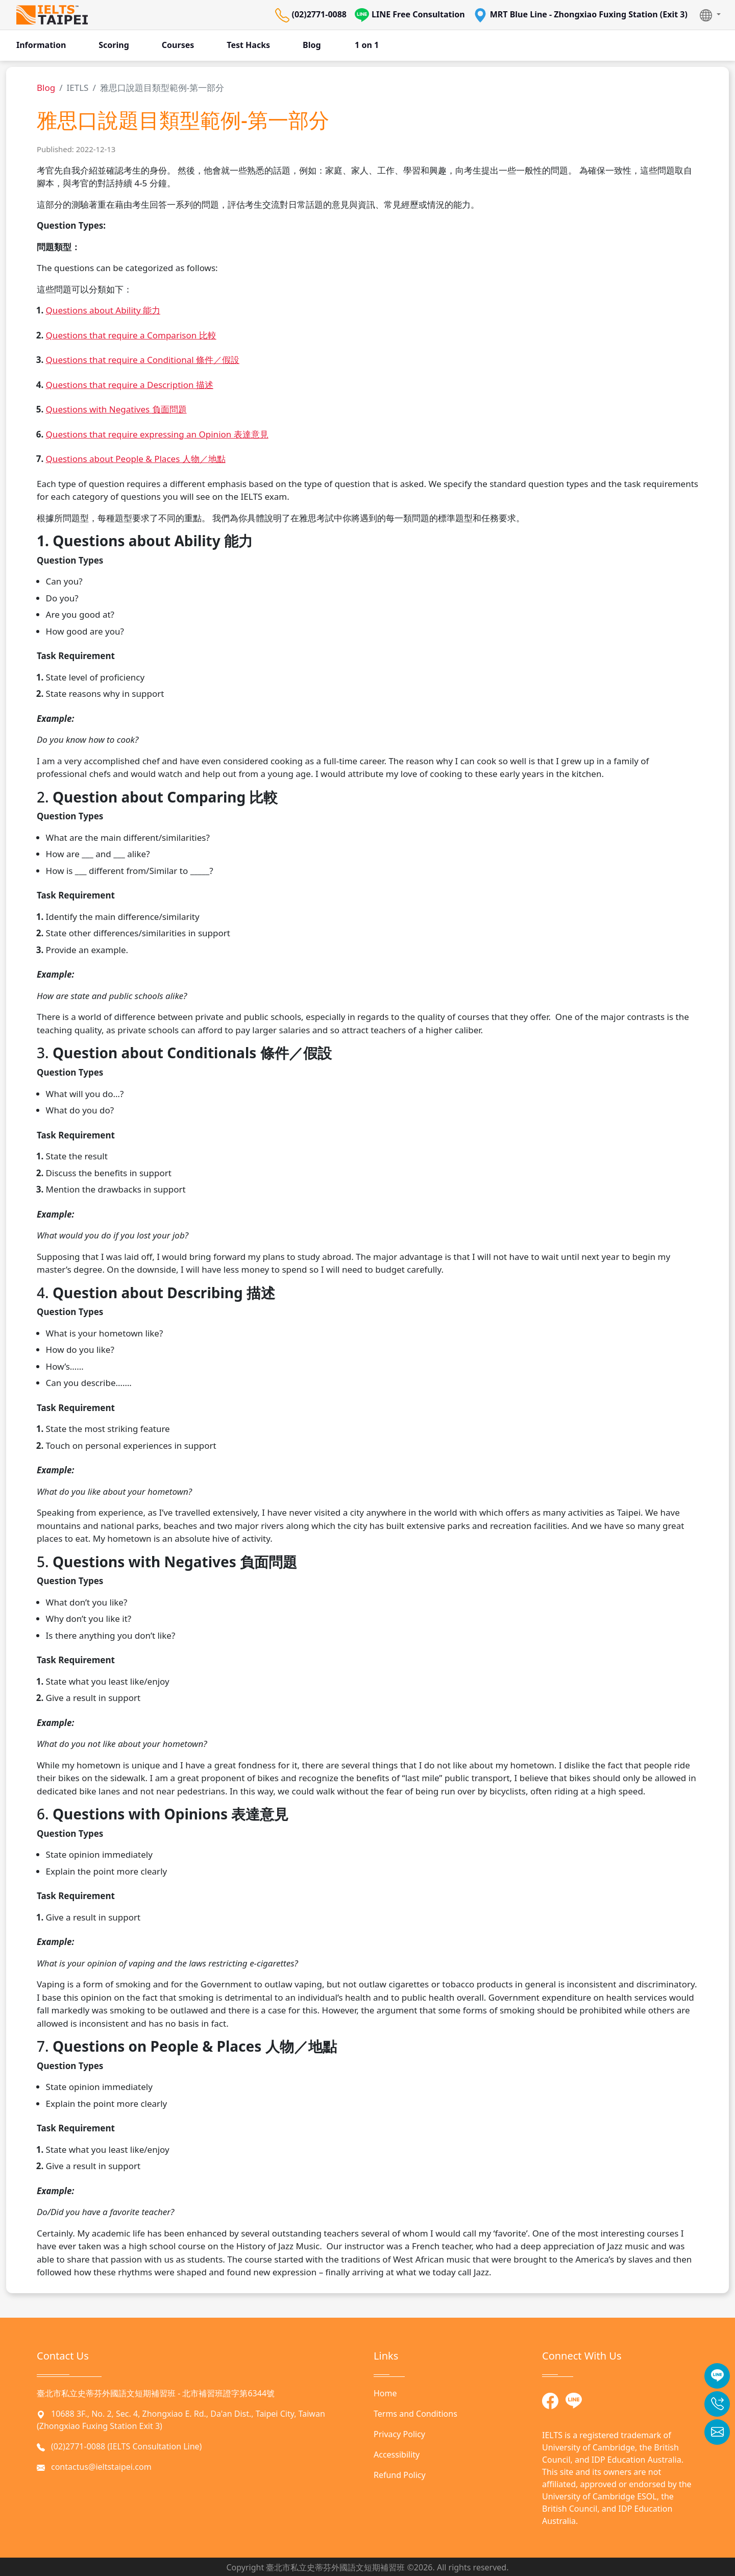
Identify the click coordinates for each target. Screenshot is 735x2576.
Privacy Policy (399, 2434)
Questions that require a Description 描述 (129, 385)
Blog (312, 45)
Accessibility (397, 2454)
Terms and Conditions (415, 2413)
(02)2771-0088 (311, 15)
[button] (710, 15)
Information (41, 45)
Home (385, 2393)
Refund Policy (400, 2475)
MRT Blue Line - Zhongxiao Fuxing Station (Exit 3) (580, 15)
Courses (178, 45)
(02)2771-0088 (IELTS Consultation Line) (126, 2446)
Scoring (114, 45)
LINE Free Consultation (410, 15)
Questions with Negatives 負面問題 (116, 409)
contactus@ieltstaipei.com (101, 2466)
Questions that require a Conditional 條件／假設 (142, 360)
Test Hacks (248, 45)
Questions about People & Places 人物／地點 (136, 459)
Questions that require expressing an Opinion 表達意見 (157, 434)
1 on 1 (367, 45)
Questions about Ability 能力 (103, 310)
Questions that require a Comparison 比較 (131, 335)
